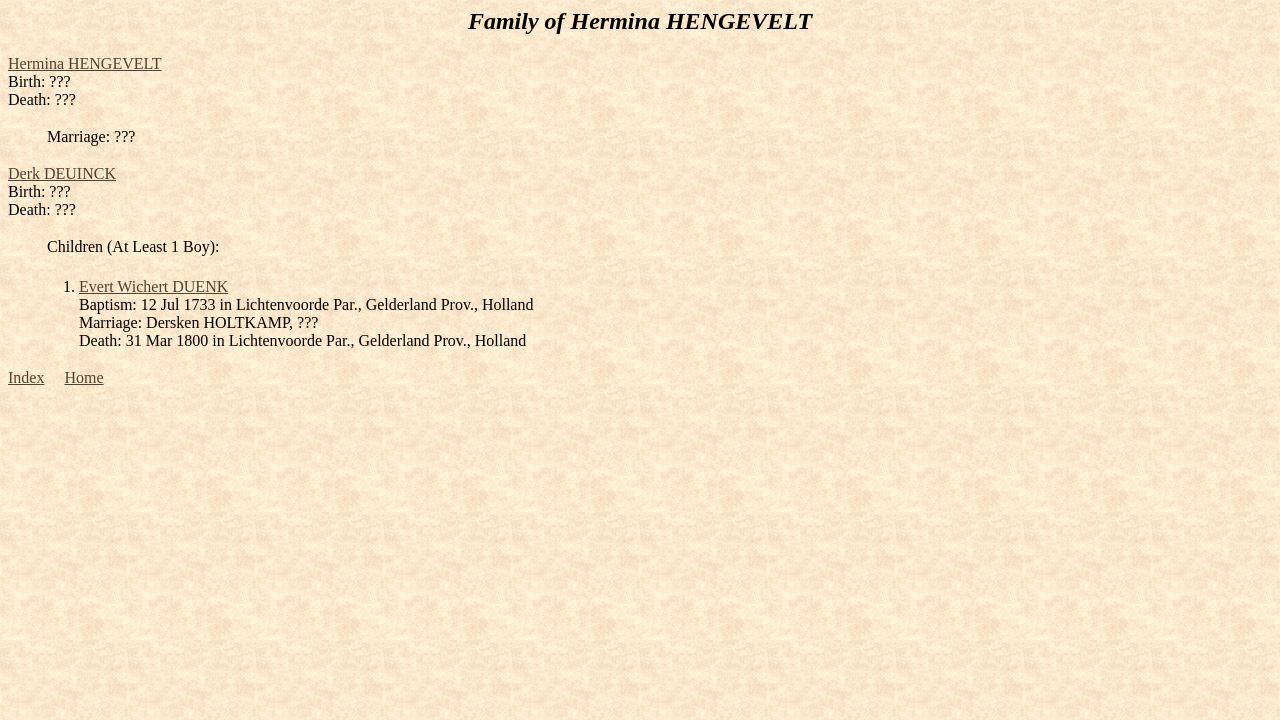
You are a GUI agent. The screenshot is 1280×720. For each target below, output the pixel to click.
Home (83, 377)
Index (26, 377)
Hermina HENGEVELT (85, 63)
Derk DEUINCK (62, 173)
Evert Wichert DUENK (153, 286)
